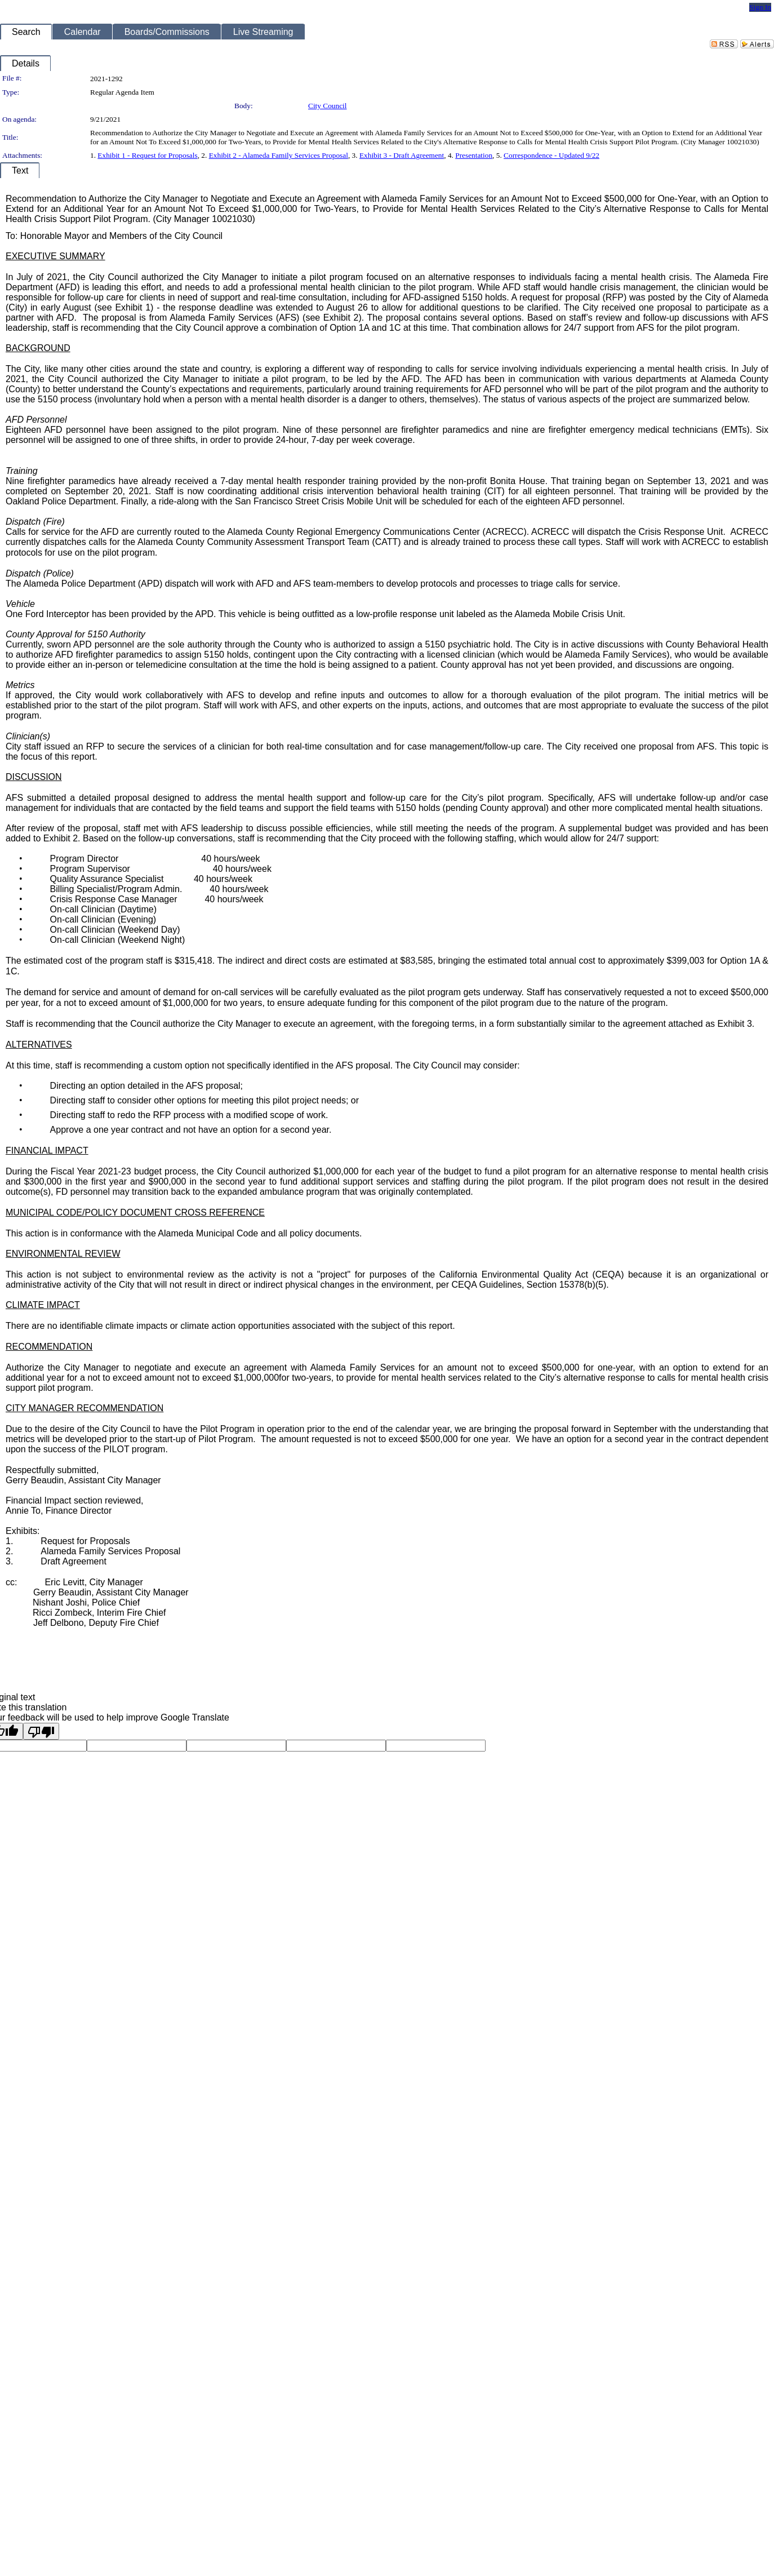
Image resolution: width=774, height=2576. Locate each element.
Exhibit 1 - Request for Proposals (147, 155)
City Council (327, 105)
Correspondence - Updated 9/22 (551, 155)
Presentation (473, 155)
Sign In (760, 7)
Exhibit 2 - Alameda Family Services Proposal (278, 155)
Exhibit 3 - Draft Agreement (401, 155)
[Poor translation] (41, 1731)
